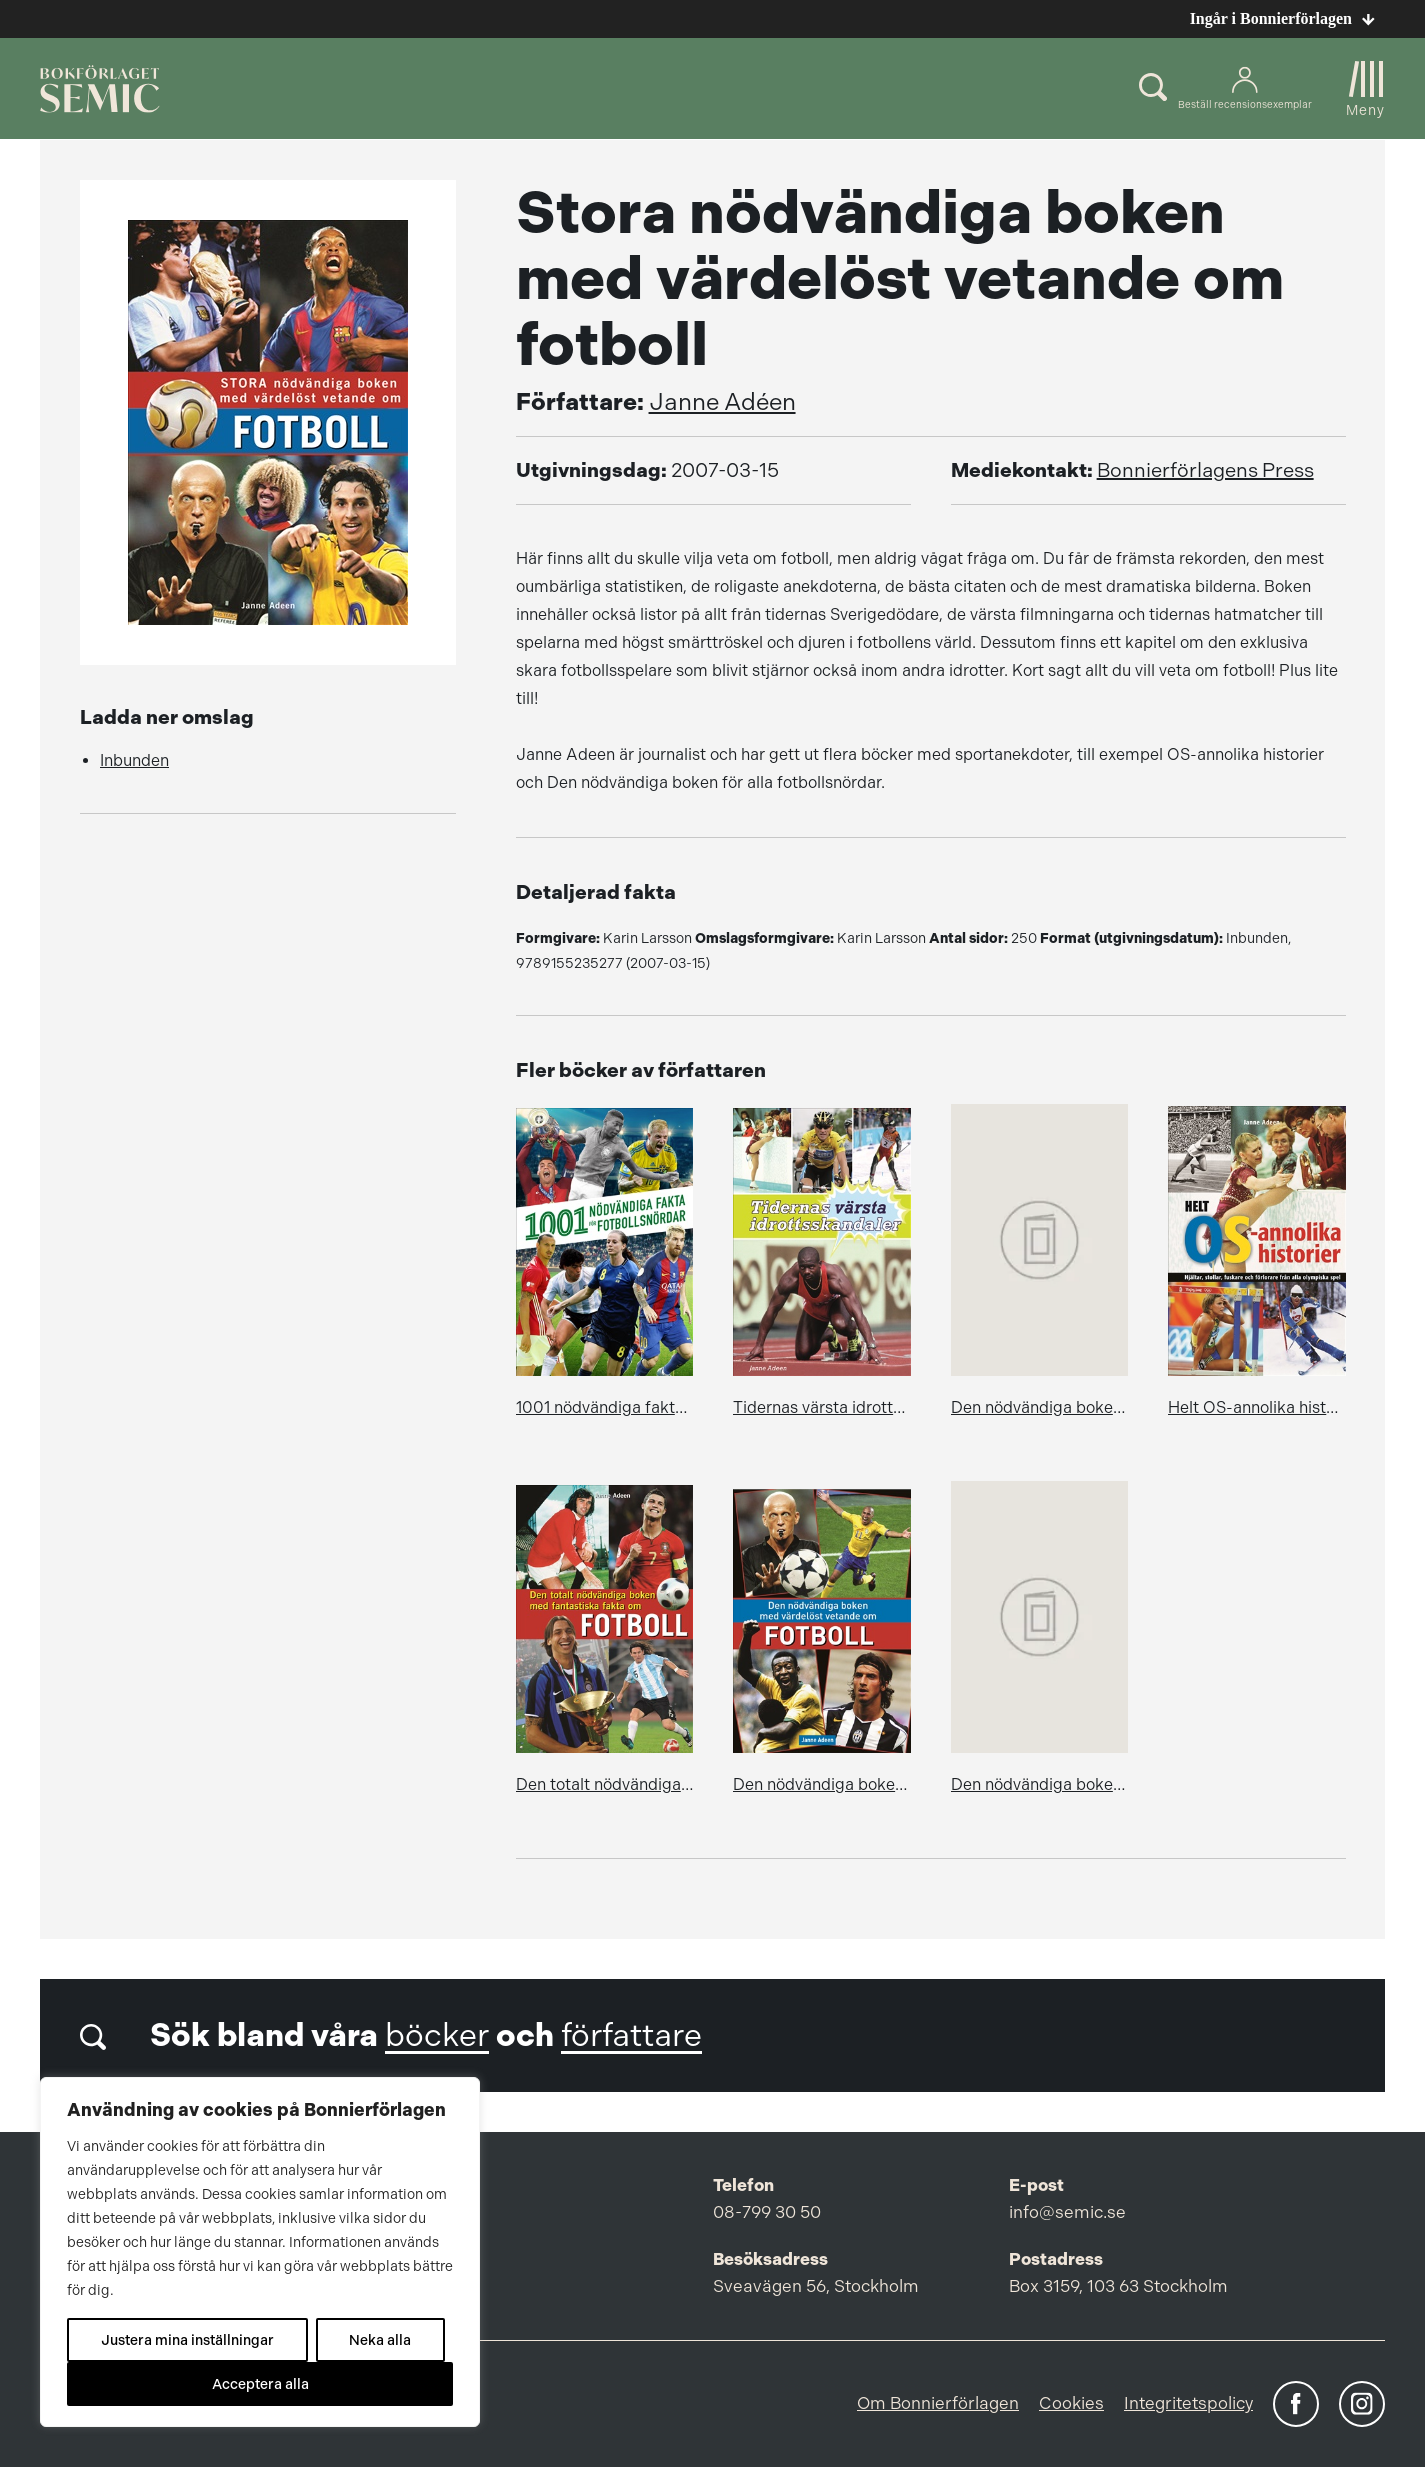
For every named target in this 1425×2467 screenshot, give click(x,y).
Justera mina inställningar (187, 2340)
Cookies (1071, 2403)
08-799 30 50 (767, 2212)
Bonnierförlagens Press (1205, 470)
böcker (437, 2035)
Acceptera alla (260, 2384)
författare (631, 2035)
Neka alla (380, 2340)
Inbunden (134, 760)
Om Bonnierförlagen (938, 2403)
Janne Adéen (722, 402)
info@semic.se (1067, 2212)
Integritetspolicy (1188, 2403)
